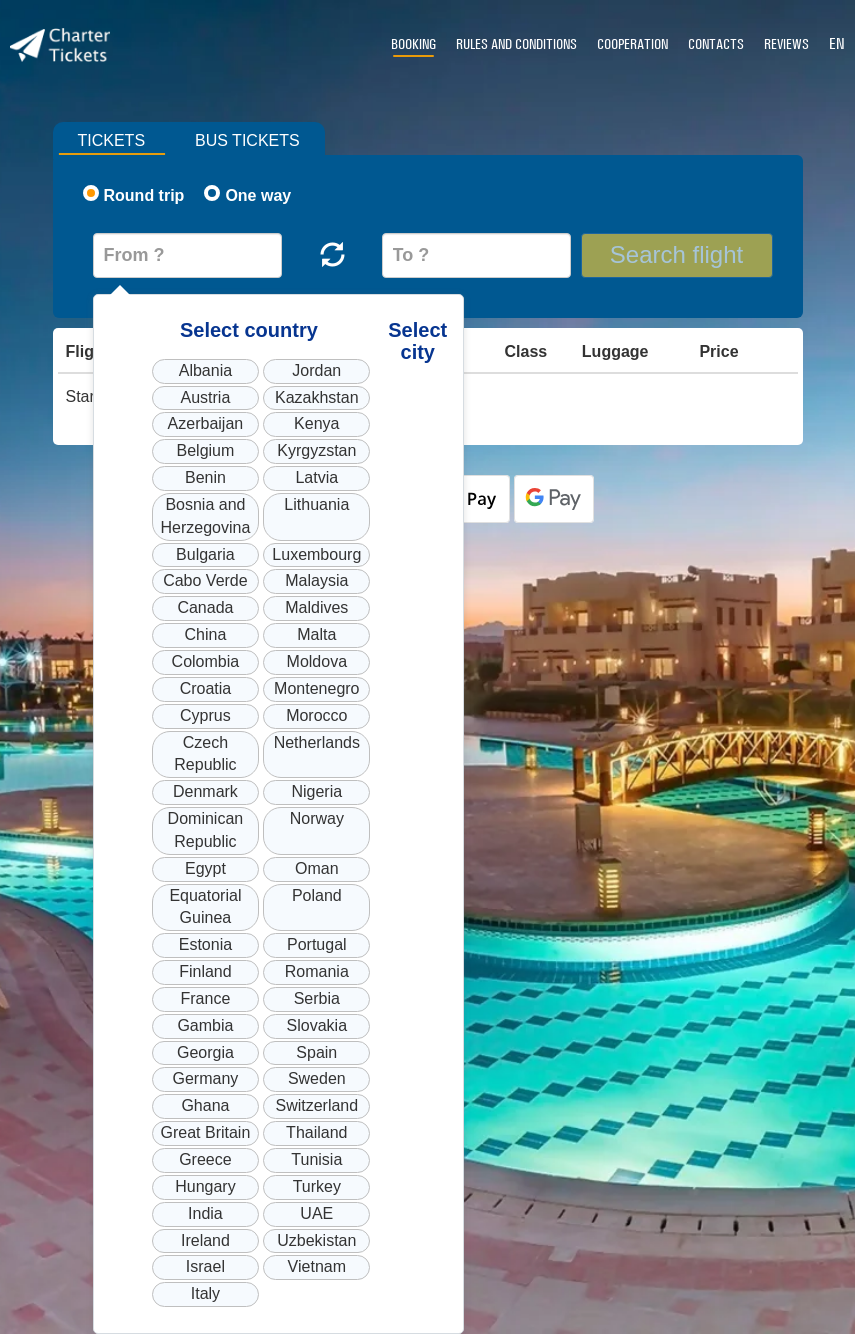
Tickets (112, 140)
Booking (413, 44)
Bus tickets (247, 140)
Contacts (716, 44)
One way (247, 194)
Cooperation (632, 44)
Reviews (786, 44)
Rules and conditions (516, 44)
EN (837, 43)
